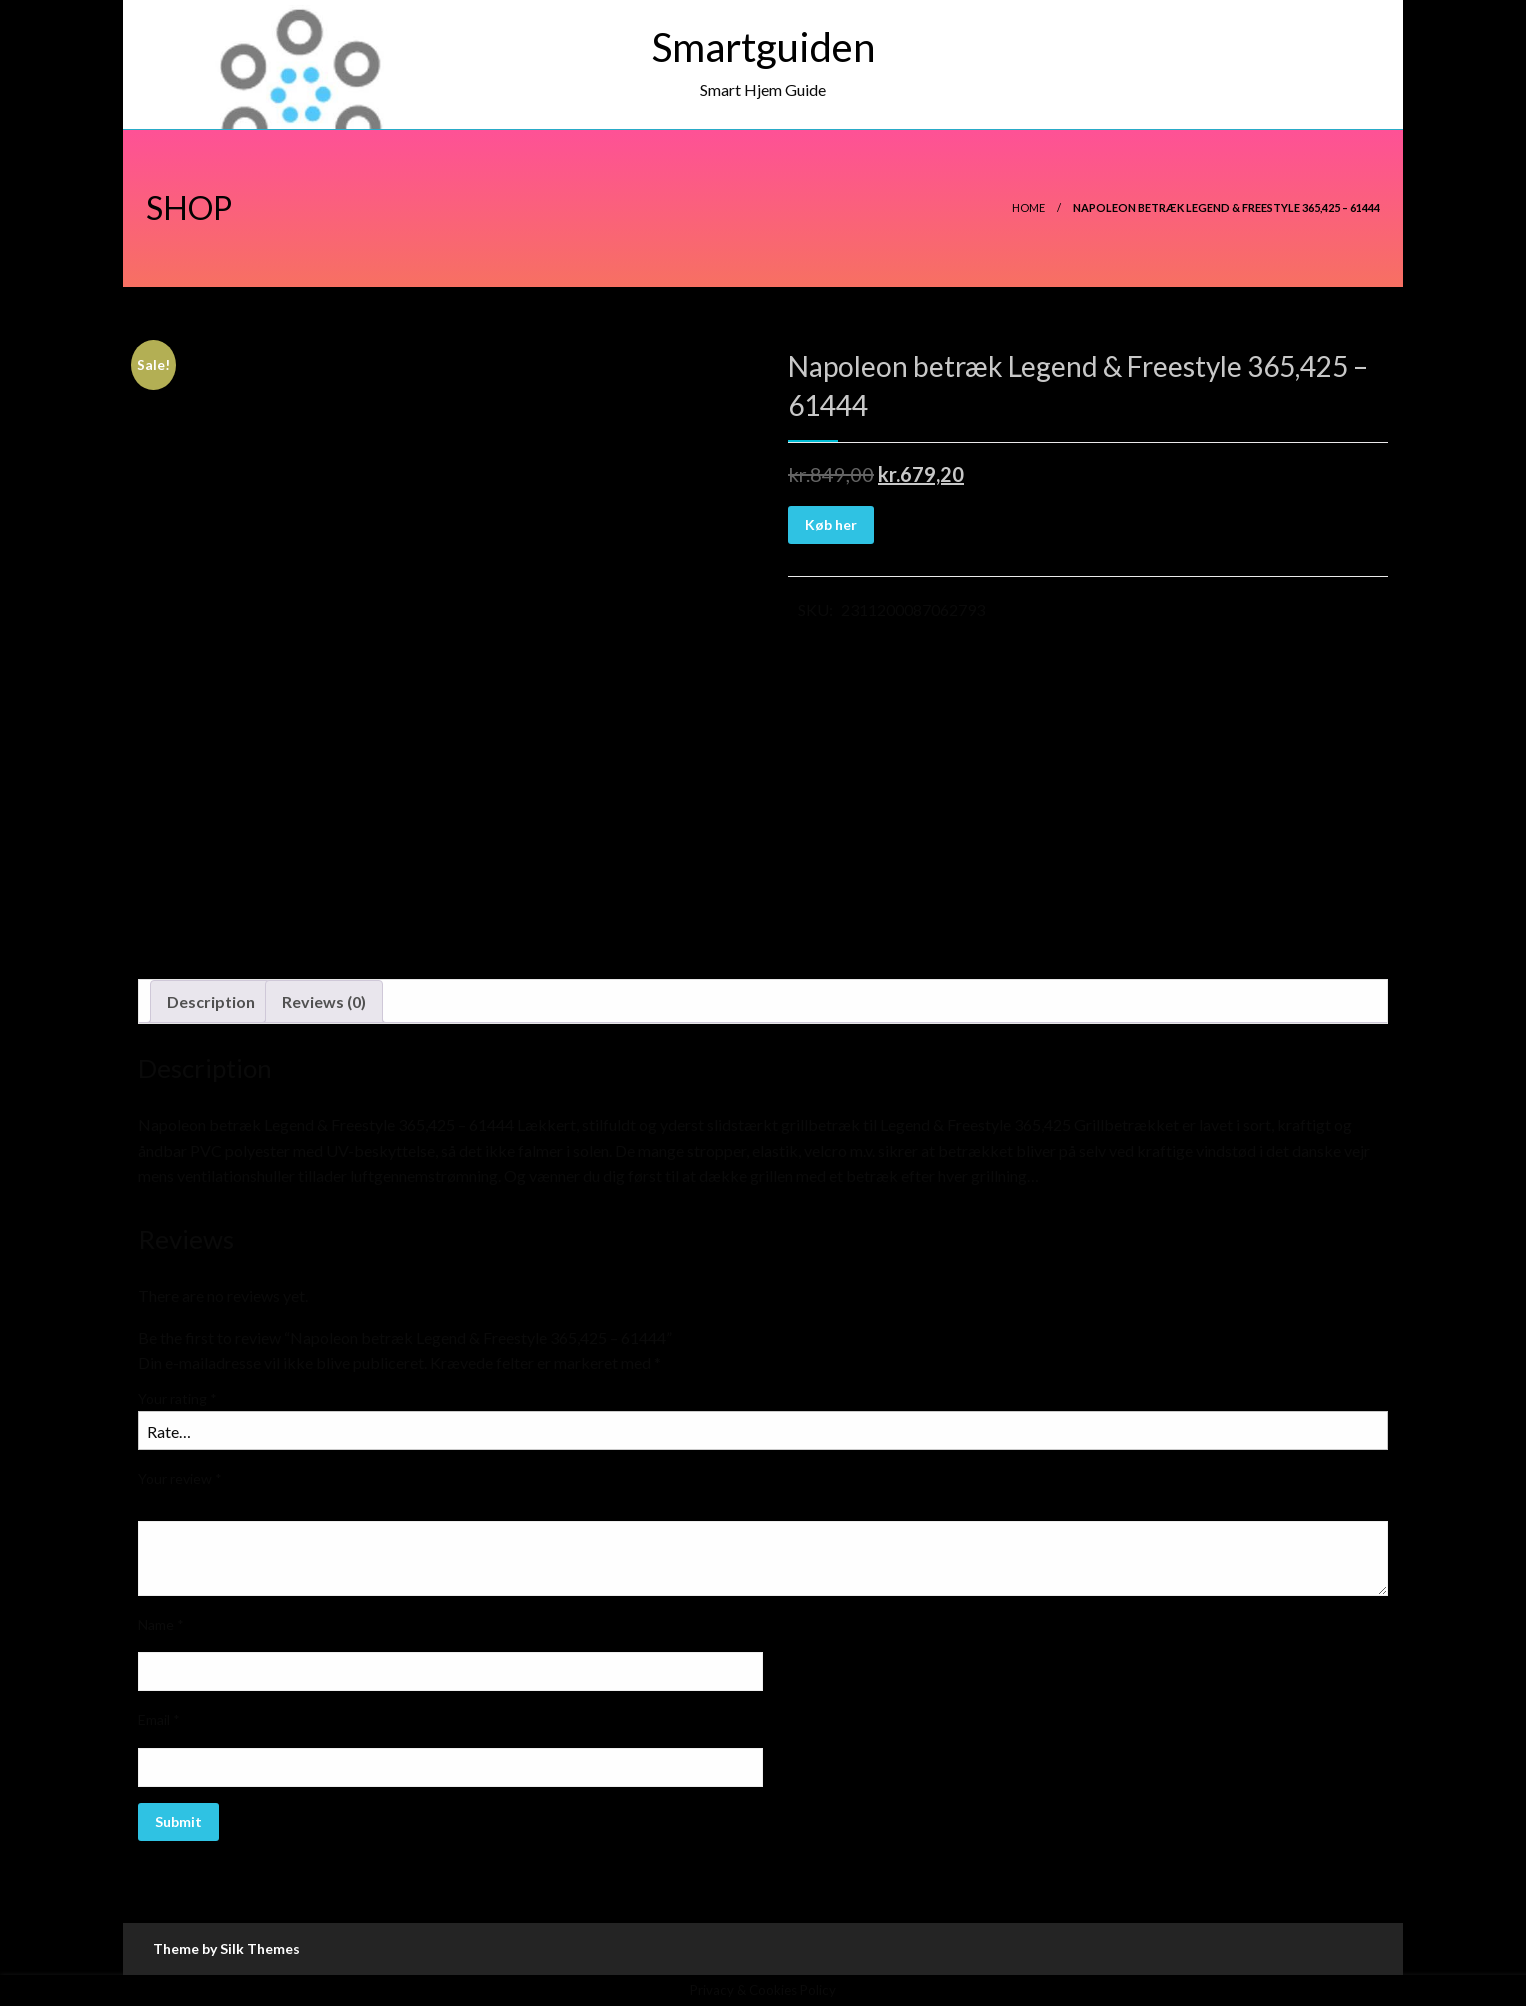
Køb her (831, 524)
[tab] (211, 1002)
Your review (180, 1478)
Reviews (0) (324, 1001)
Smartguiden (763, 47)
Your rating (177, 1398)
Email (159, 1719)
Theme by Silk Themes (226, 1948)
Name (161, 1624)
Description (211, 1001)
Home (1028, 207)
